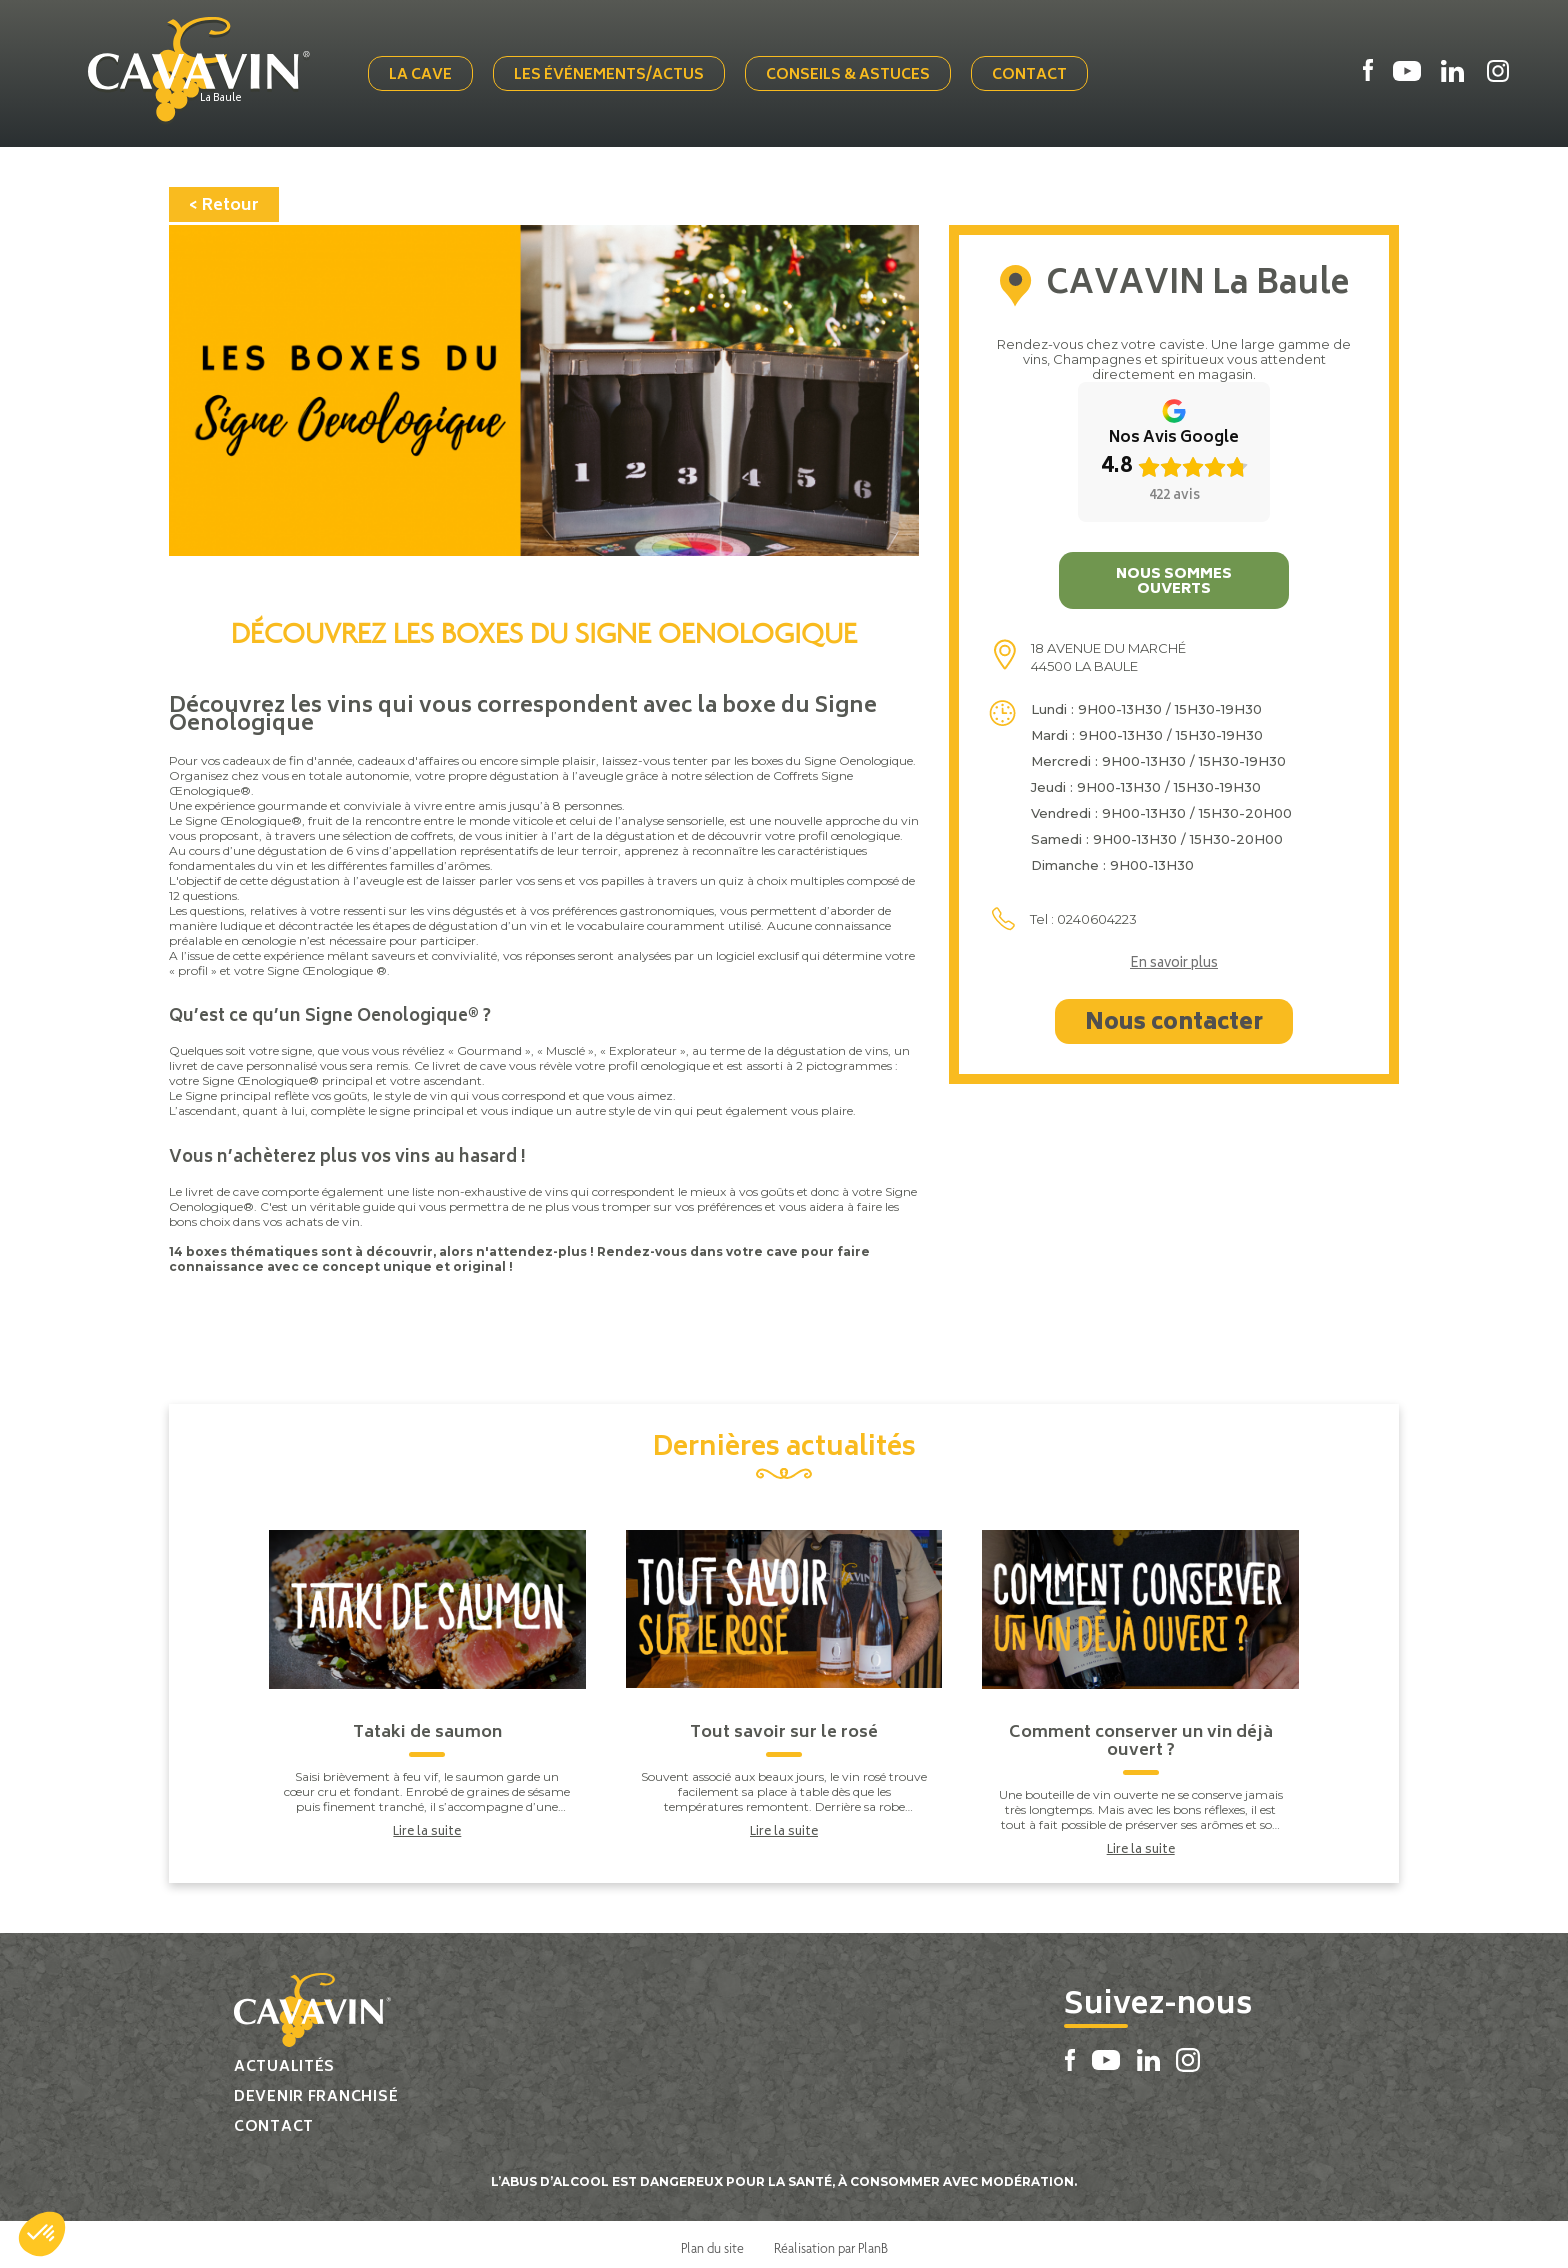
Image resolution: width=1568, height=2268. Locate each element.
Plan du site (712, 2241)
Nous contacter (1174, 1017)
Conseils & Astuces (855, 72)
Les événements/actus (616, 72)
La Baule (236, 97)
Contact (1036, 72)
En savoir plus (1174, 958)
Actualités (284, 2060)
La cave (427, 72)
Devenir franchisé (316, 2090)
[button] (42, 2234)
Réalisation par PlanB (831, 2241)
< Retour (224, 199)
